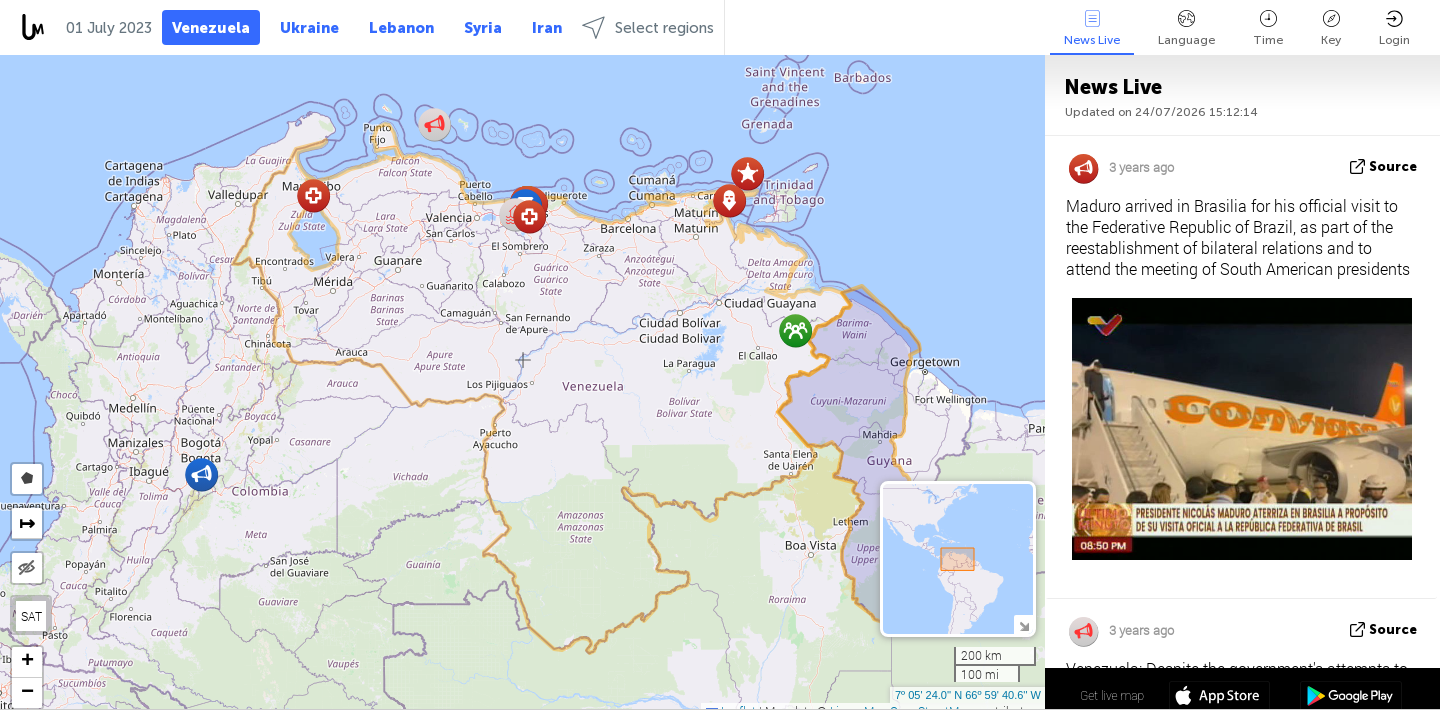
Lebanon (401, 28)
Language (1186, 28)
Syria (483, 28)
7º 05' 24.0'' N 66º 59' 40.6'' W (968, 695)
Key (1331, 28)
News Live (1092, 28)
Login (1394, 28)
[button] (529, 216)
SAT (31, 616)
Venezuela (211, 28)
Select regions (648, 27)
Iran (547, 28)
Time (1268, 28)
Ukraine (309, 28)
